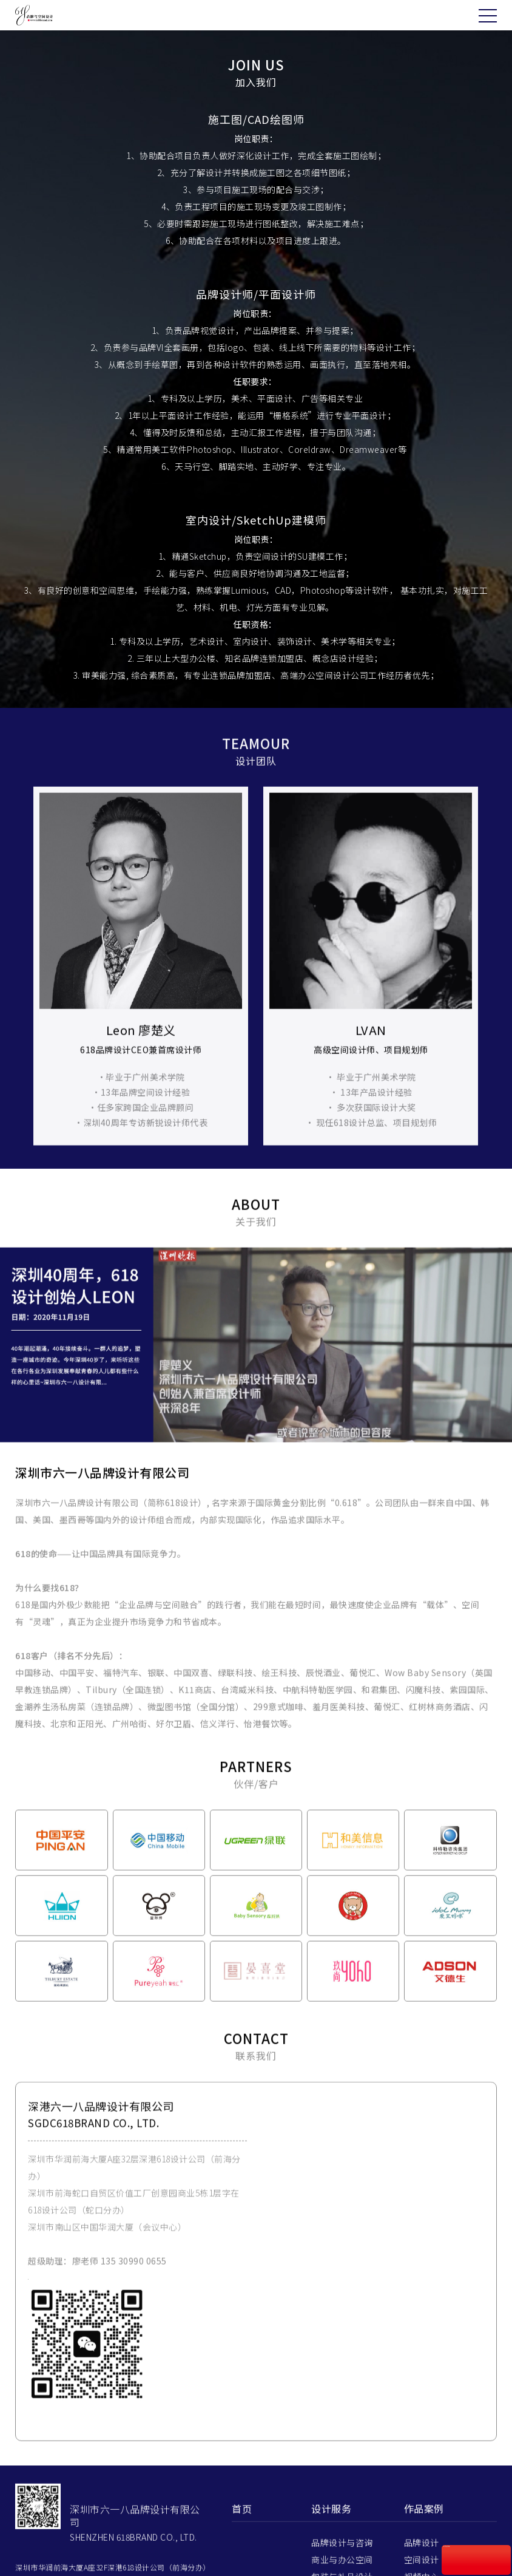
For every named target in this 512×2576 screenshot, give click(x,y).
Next (493, 991)
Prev (18, 991)
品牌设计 (421, 2567)
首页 (242, 2533)
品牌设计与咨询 (342, 2567)
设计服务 (331, 2533)
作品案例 (424, 2533)
